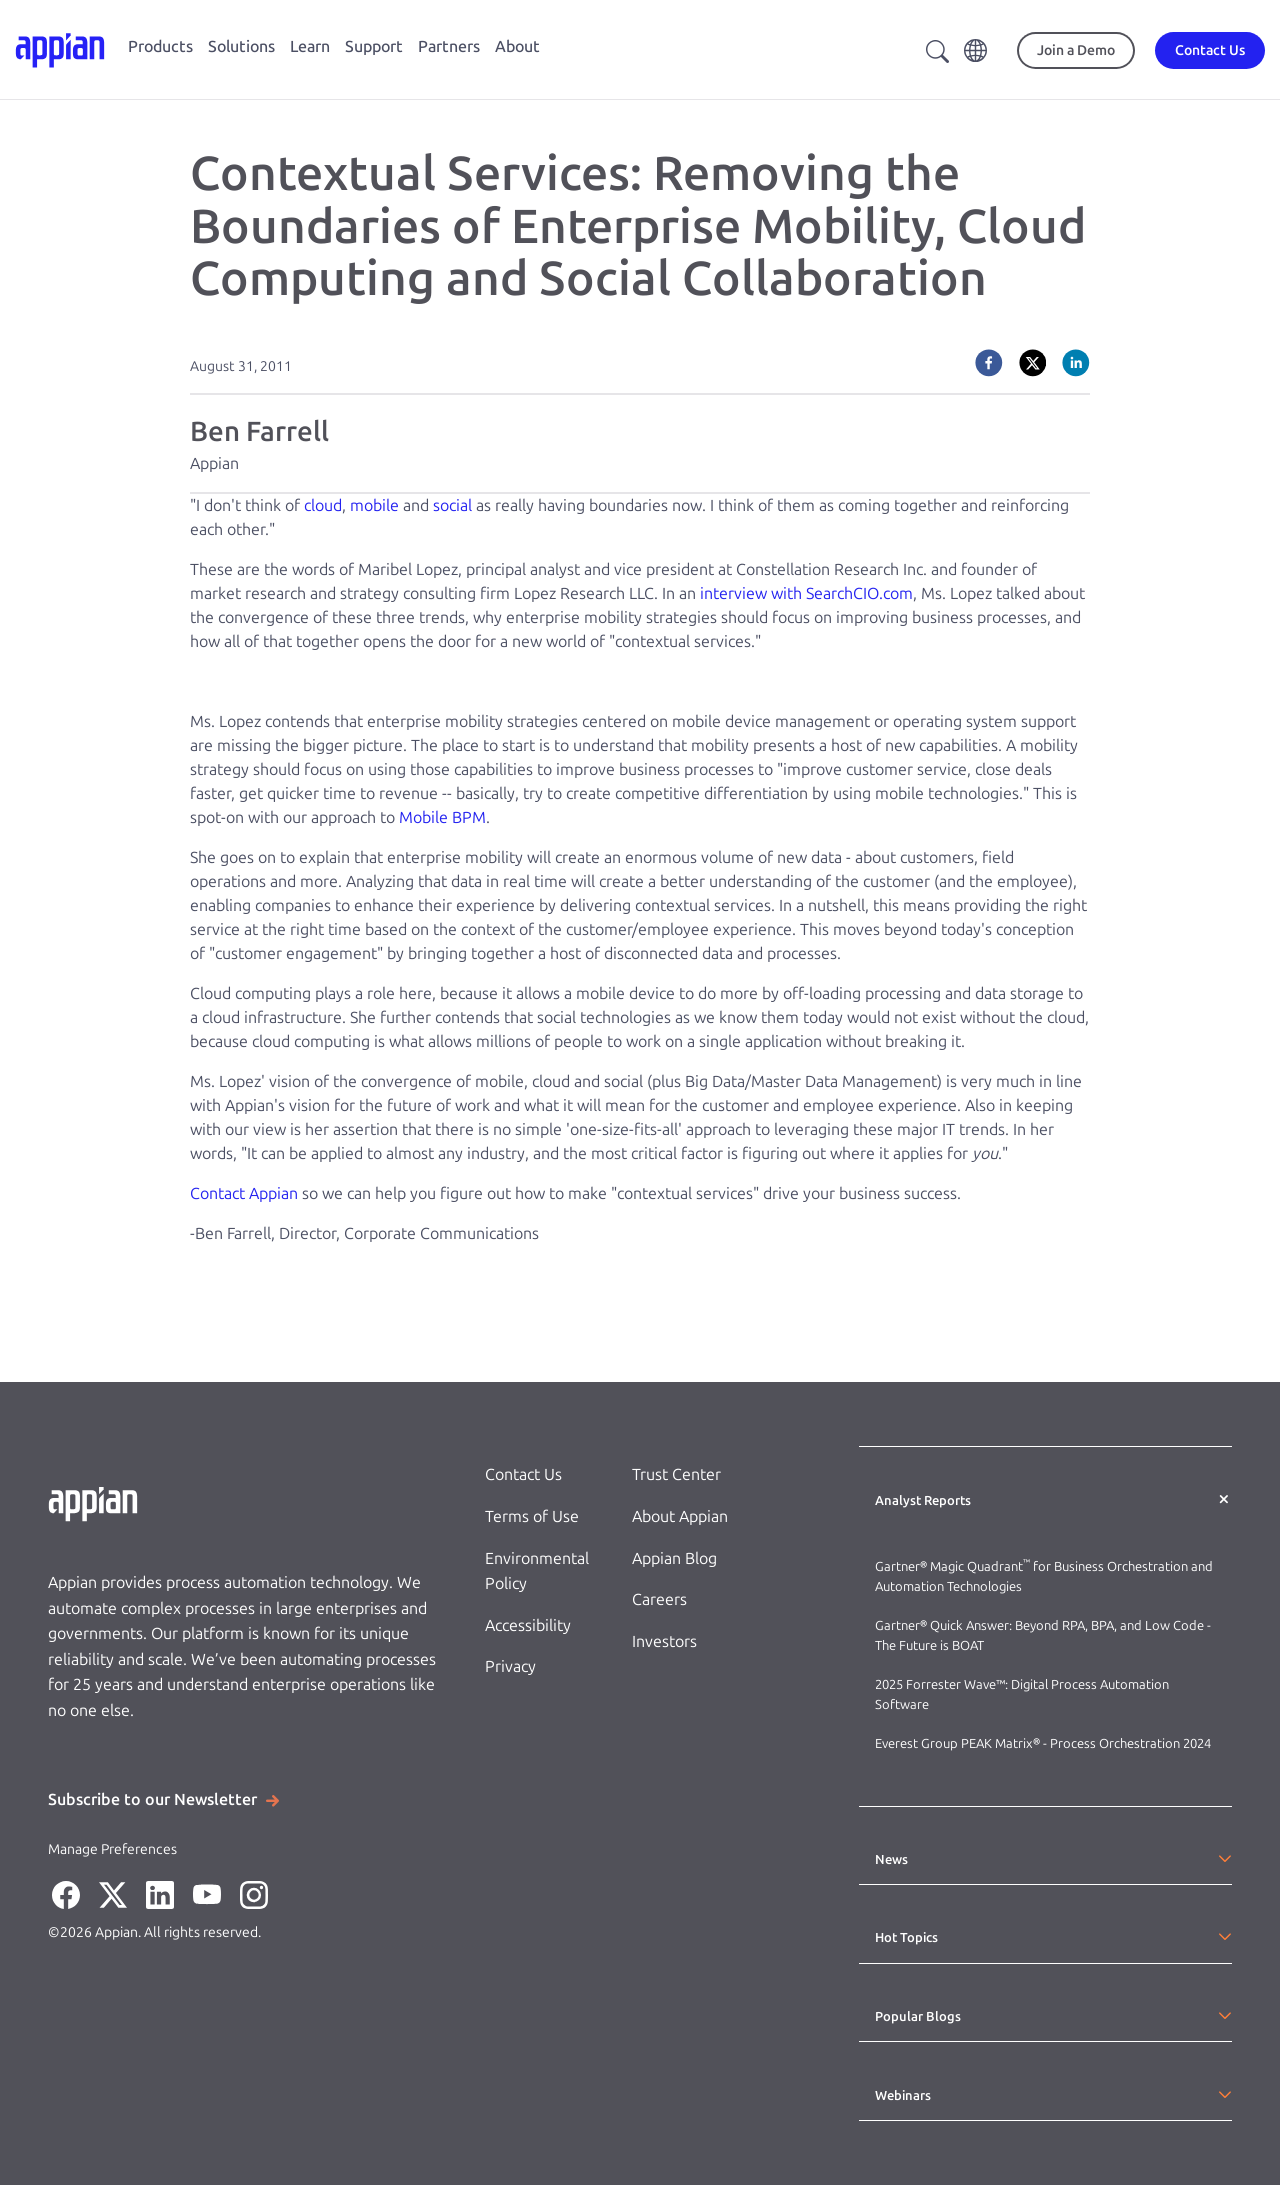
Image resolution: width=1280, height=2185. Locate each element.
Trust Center (676, 1474)
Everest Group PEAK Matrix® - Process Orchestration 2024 (1043, 1743)
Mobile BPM (442, 817)
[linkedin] (1076, 363)
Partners (449, 46)
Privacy (510, 1666)
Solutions (241, 46)
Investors (664, 1641)
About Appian (680, 1516)
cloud (323, 505)
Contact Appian (244, 1193)
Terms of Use (532, 1516)
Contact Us (523, 1474)
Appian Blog (674, 1558)
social (452, 505)
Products (160, 46)
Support (374, 46)
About (517, 46)
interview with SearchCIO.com (806, 593)
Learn (310, 46)
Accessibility (528, 1625)
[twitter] (1033, 363)
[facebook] (989, 363)
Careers (659, 1599)
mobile (374, 505)
